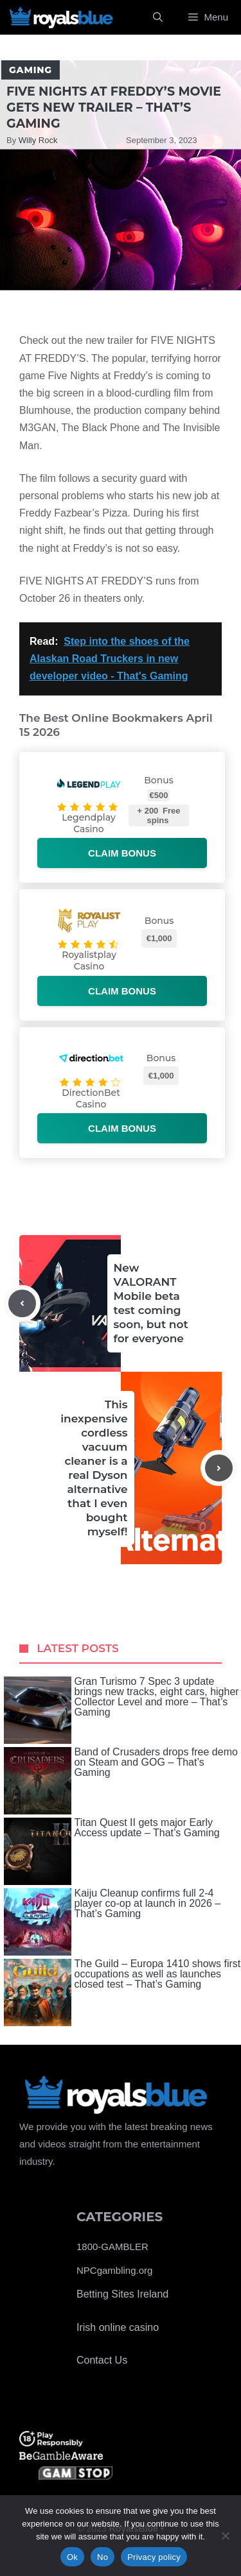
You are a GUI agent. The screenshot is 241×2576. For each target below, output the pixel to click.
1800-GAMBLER (112, 2246)
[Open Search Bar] (157, 17)
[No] (225, 2535)
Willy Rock (38, 140)
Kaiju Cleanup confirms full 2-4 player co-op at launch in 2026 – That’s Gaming (112, 1922)
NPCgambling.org (114, 2270)
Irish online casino (117, 2327)
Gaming (30, 70)
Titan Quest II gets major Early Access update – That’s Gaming (112, 1851)
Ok (72, 2557)
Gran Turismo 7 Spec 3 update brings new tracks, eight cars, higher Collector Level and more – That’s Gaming (121, 1710)
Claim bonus (122, 853)
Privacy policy (154, 2557)
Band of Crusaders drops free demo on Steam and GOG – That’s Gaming (121, 1780)
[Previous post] (22, 1303)
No (102, 2557)
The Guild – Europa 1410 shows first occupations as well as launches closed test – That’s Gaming (122, 1992)
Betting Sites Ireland (122, 2294)
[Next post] (219, 1468)
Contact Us (101, 2360)
